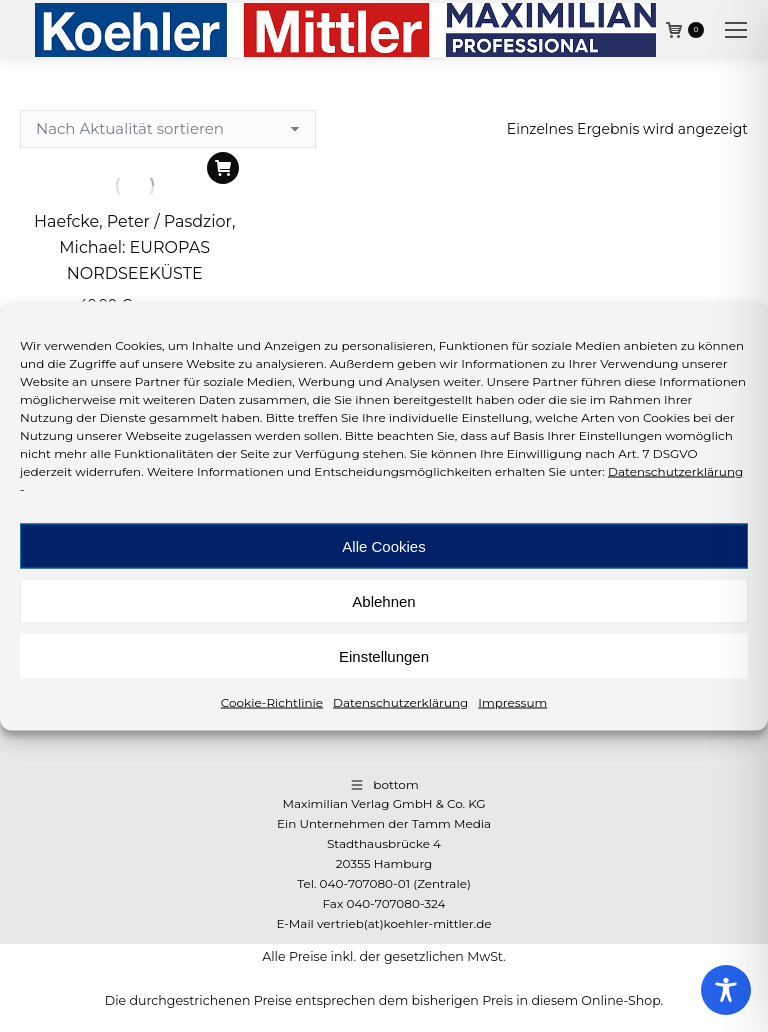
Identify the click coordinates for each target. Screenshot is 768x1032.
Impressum (512, 702)
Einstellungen (384, 655)
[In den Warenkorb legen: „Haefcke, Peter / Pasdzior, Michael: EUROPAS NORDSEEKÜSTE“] (223, 168)
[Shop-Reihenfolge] (168, 129)
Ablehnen (383, 600)
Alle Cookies (383, 545)
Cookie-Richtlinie (272, 702)
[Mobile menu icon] (736, 30)
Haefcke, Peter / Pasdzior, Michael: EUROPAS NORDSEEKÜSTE (134, 247)
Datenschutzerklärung (675, 471)
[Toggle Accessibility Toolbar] (726, 990)
